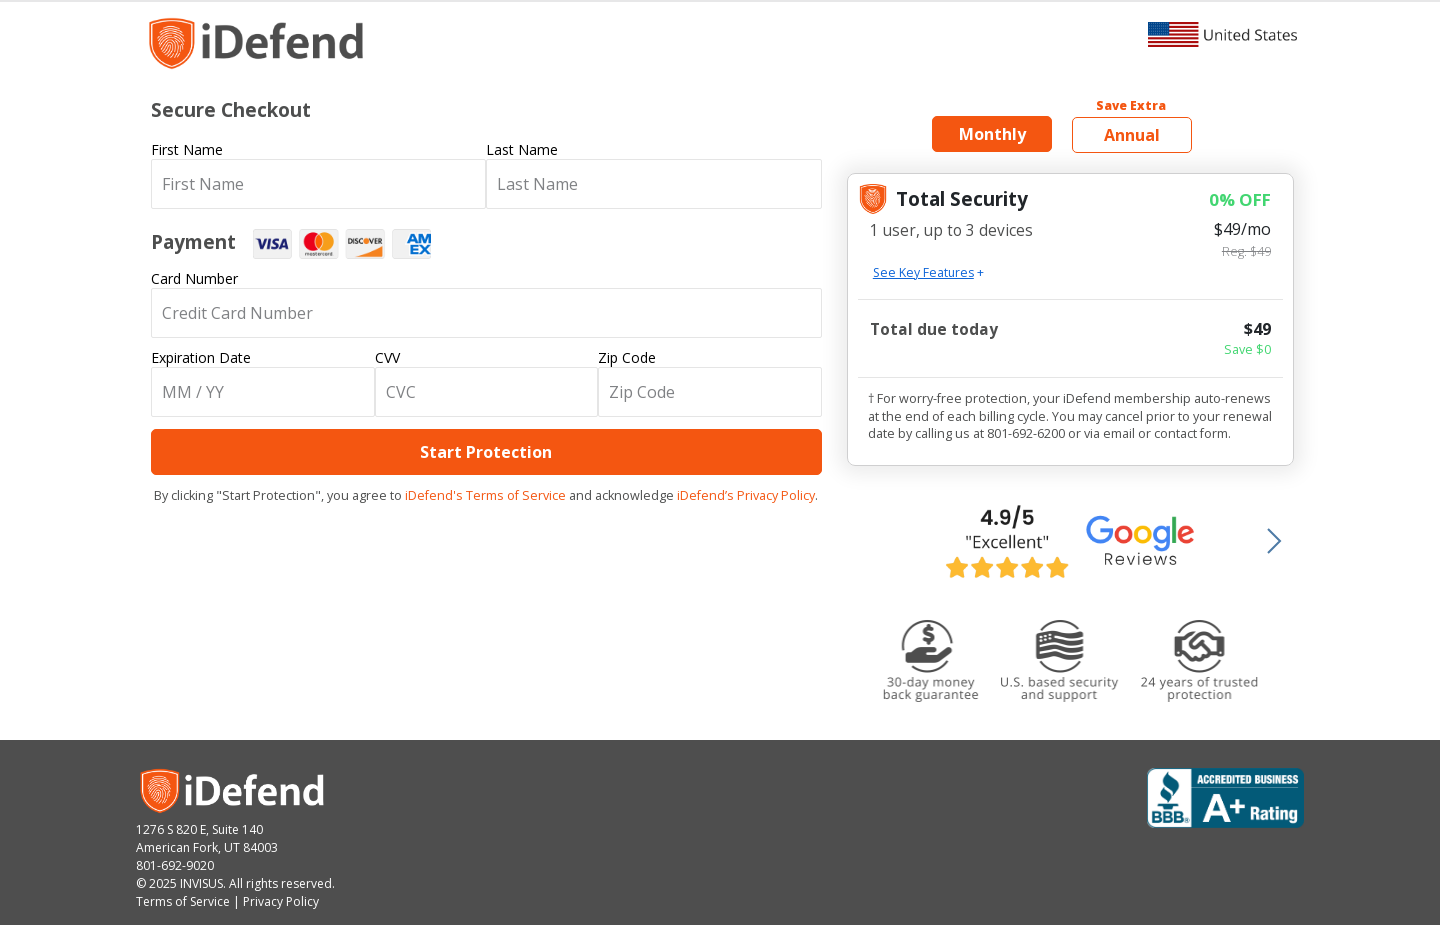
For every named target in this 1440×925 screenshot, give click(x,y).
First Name (187, 149)
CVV (387, 357)
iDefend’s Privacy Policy (746, 495)
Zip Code (627, 357)
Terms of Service (183, 901)
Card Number (194, 278)
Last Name (522, 149)
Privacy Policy (281, 901)
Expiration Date (201, 357)
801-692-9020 (175, 865)
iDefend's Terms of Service (485, 495)
